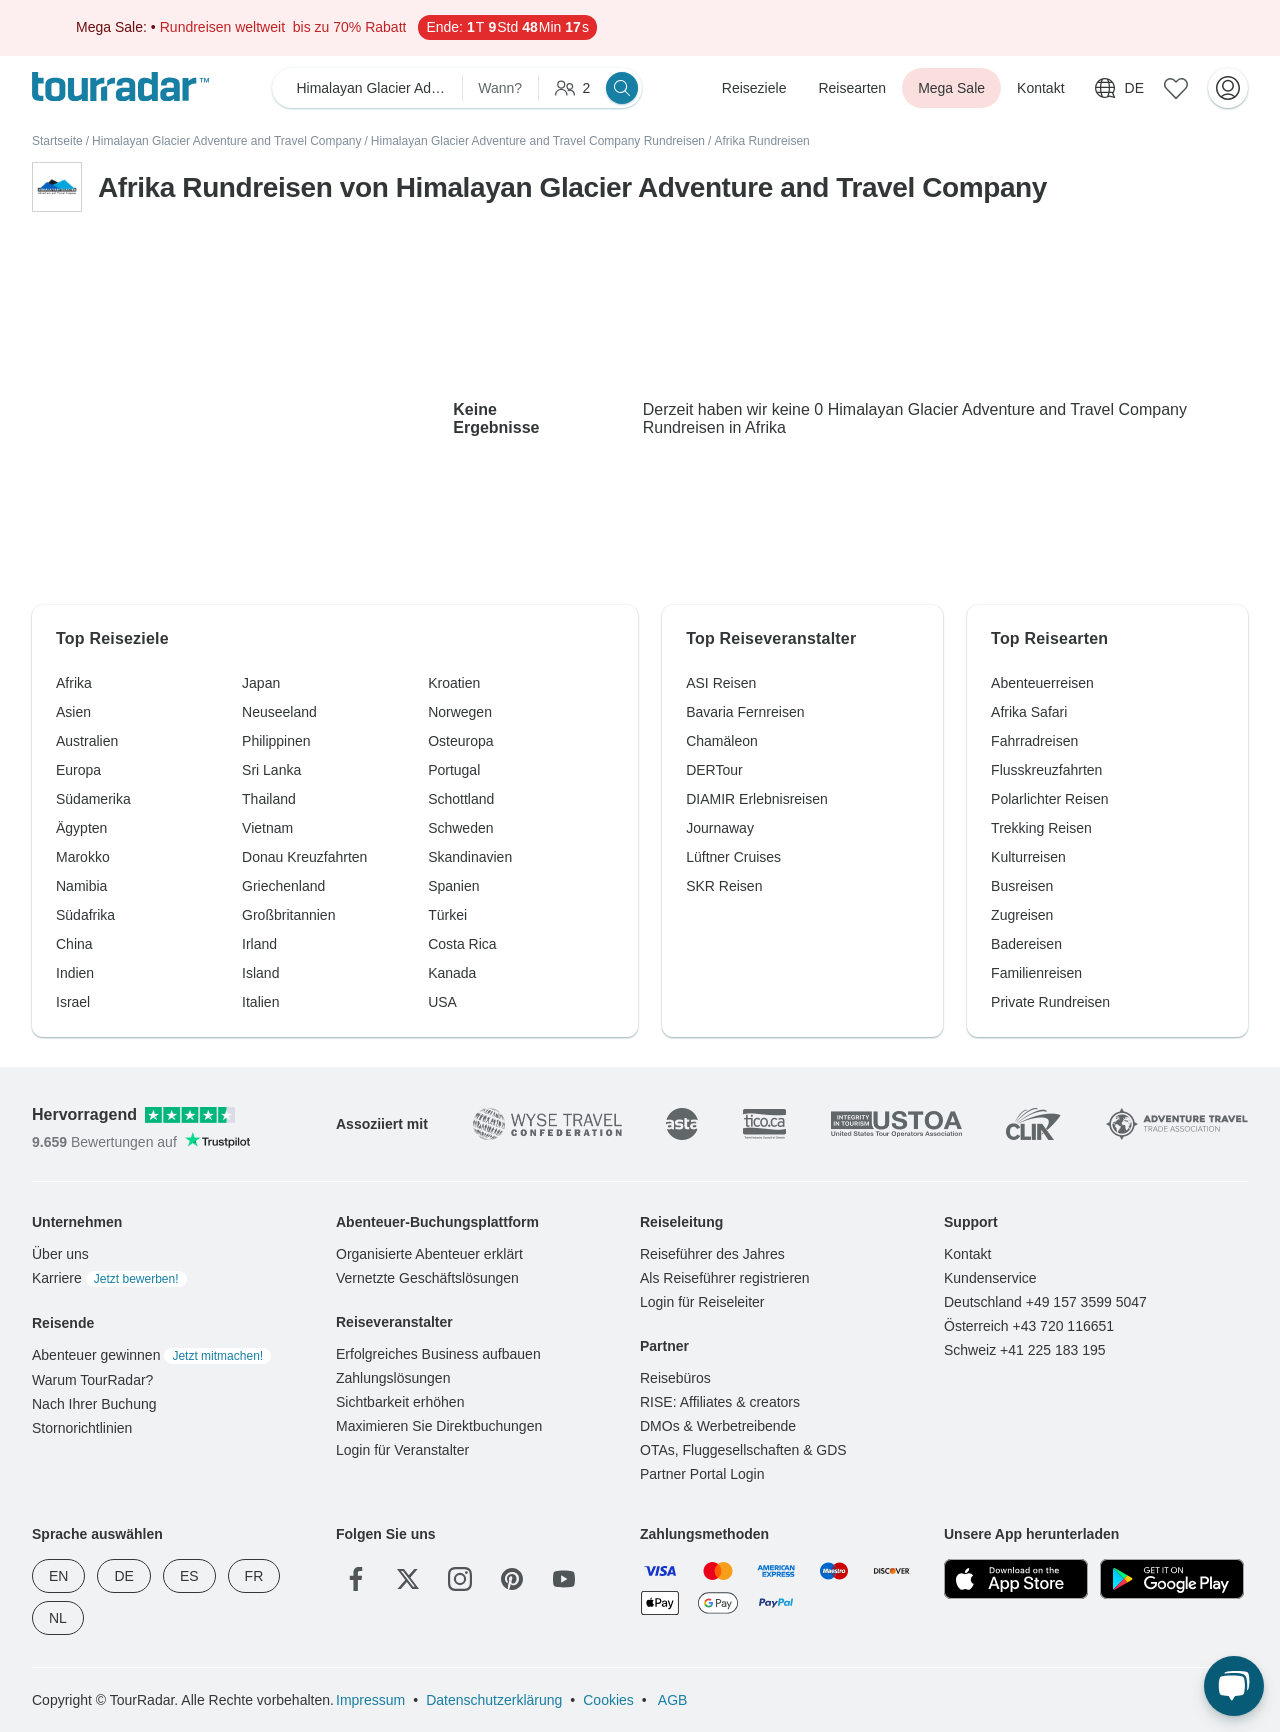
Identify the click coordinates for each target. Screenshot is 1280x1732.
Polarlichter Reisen (1050, 799)
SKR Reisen (724, 886)
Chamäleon (722, 741)
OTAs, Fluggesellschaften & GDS (743, 1450)
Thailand (269, 799)
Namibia (81, 886)
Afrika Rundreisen (761, 141)
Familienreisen (1036, 973)
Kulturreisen (1028, 857)
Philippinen (276, 741)
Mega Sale (951, 88)
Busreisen (1022, 886)
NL (58, 1618)
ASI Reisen (721, 683)
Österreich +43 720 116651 (1029, 1326)
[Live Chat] (1234, 1686)
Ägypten (81, 828)
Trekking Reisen (1041, 828)
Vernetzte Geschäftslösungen (427, 1278)
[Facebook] (356, 1579)
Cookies (608, 1700)
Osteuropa (460, 741)
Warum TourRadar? (92, 1380)
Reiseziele (754, 88)
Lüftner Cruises (733, 857)
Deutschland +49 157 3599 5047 (1045, 1302)
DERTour (714, 770)
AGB (671, 1700)
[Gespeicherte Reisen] (1176, 88)
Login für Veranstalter (402, 1450)
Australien (87, 741)
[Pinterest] (512, 1579)
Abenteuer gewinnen (151, 1355)
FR (254, 1576)
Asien (73, 712)
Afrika (74, 683)
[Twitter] (408, 1579)
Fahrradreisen (1034, 741)
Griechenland (283, 886)
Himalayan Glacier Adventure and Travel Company (226, 141)
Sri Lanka (271, 770)
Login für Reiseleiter (702, 1302)
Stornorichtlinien (82, 1428)
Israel (73, 1002)
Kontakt (1040, 88)
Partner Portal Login (702, 1474)
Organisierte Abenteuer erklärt (429, 1254)
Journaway (720, 828)
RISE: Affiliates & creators (720, 1402)
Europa (78, 770)
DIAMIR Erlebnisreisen (757, 799)
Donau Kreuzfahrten (304, 857)
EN (58, 1576)
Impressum (370, 1700)
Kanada (452, 973)
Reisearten (852, 88)
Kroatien (454, 683)
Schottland (461, 799)
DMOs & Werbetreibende (718, 1426)
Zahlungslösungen (393, 1378)
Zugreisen (1022, 915)
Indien (75, 973)
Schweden (460, 828)
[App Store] (1016, 1579)
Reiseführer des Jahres (712, 1254)
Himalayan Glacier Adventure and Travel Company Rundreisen (538, 141)
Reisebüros (675, 1378)
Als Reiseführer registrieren (725, 1278)
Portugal (454, 770)
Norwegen (460, 712)
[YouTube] (564, 1579)
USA (442, 1002)
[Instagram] (460, 1579)
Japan (261, 683)
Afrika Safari (1029, 712)
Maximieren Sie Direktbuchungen (439, 1426)
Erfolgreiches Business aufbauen (438, 1354)
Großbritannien (288, 915)
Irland (259, 944)
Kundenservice (990, 1278)
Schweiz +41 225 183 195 (1025, 1350)
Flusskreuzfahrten (1046, 770)
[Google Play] (1172, 1579)
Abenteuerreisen (1042, 683)
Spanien (453, 886)
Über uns (60, 1254)
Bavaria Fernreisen (745, 712)
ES (189, 1576)
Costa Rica (462, 944)
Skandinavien (470, 857)
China (74, 944)
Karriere (109, 1278)
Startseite (57, 141)
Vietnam (267, 828)
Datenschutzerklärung (494, 1700)
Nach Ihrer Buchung (94, 1404)
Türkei (447, 915)
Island (260, 973)
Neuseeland (279, 712)
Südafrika (85, 915)
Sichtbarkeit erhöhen (400, 1402)
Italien (260, 1002)
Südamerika (93, 799)
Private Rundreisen (1050, 1002)
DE (123, 1576)
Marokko (83, 857)
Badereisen (1026, 944)
